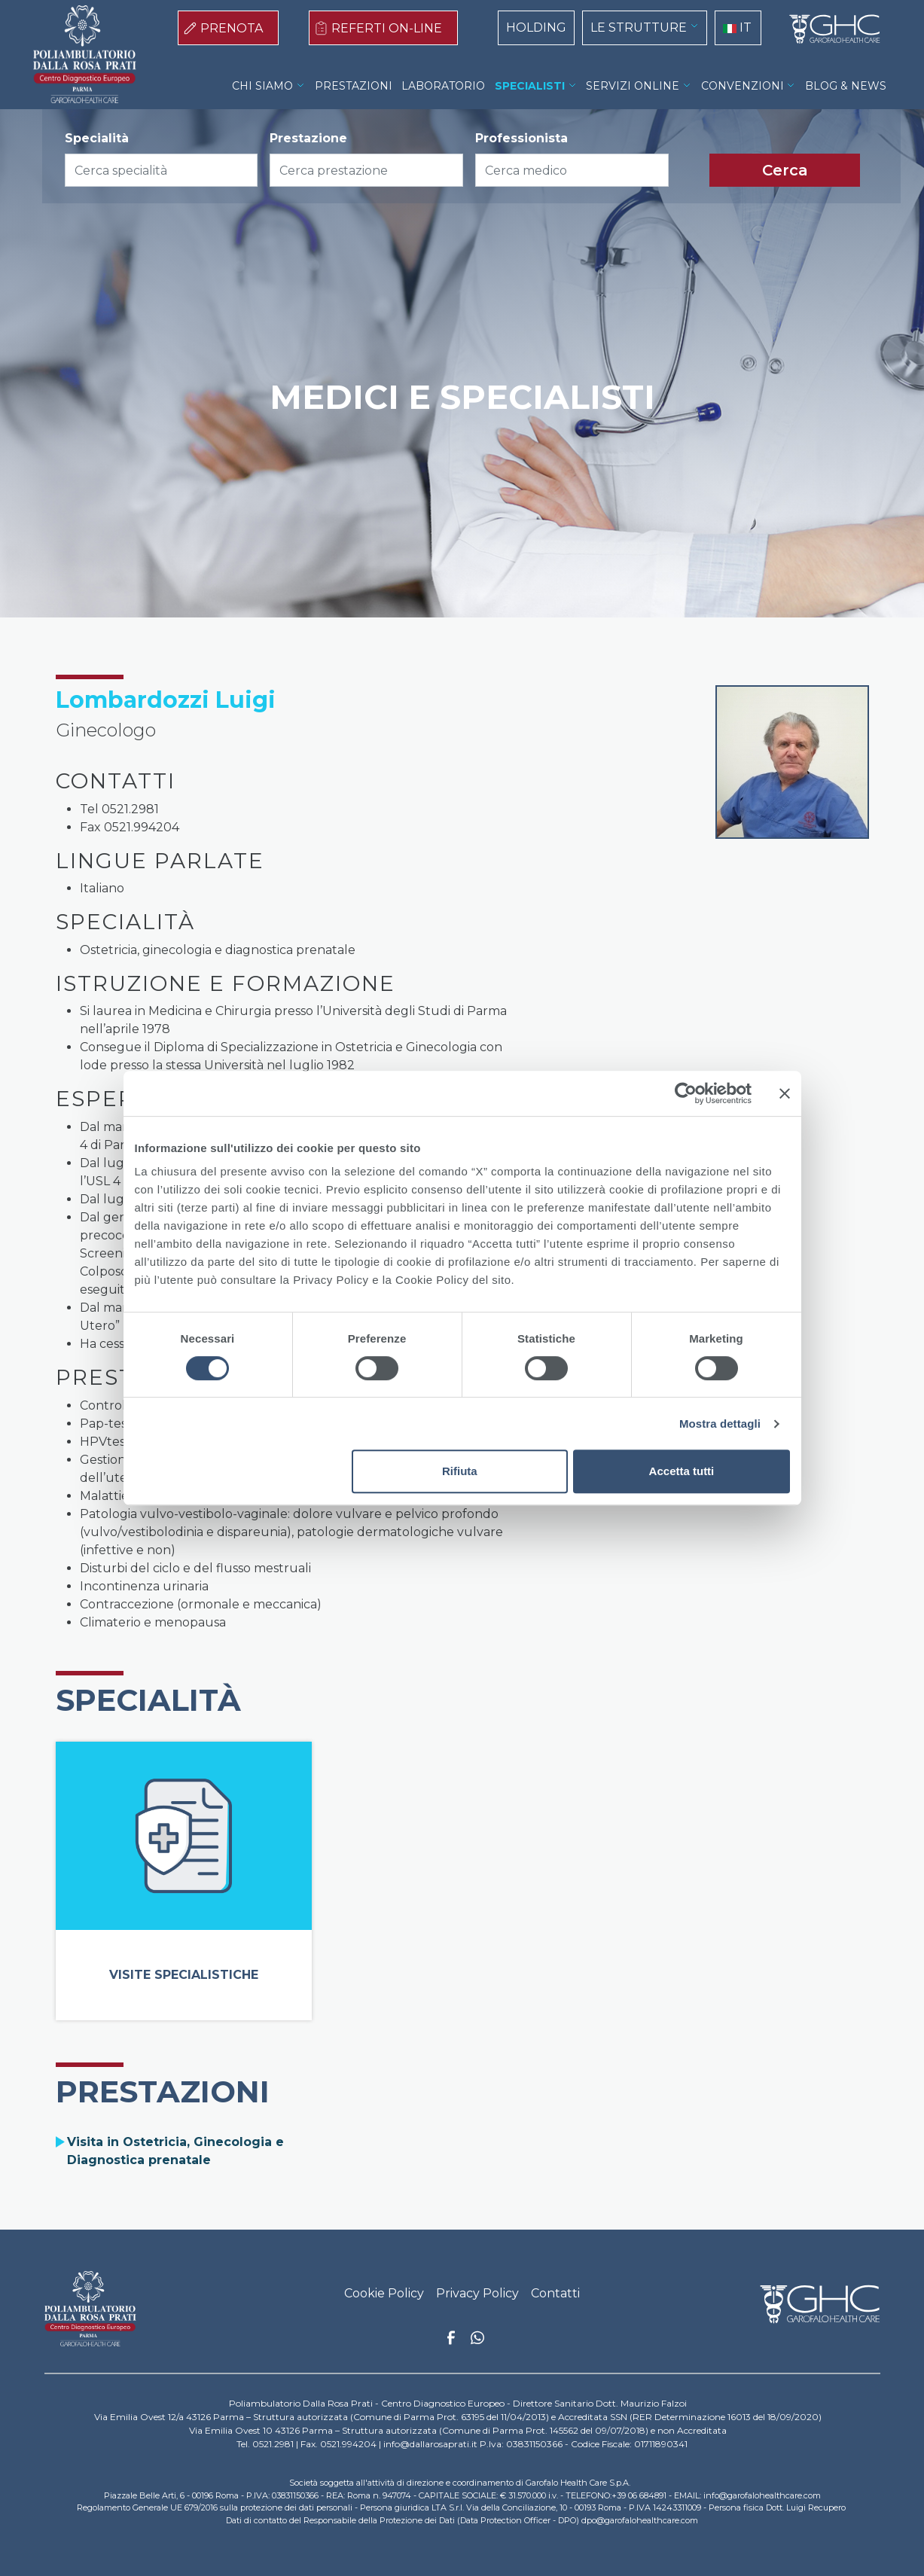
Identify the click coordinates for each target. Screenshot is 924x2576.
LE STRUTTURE (638, 27)
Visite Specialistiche (183, 1975)
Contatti (555, 2293)
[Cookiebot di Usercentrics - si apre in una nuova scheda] (686, 1093)
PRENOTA (231, 28)
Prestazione (308, 138)
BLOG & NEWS (845, 86)
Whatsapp (477, 2339)
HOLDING (536, 27)
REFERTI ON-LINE (386, 28)
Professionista (521, 138)
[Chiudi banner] (784, 1093)
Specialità (97, 138)
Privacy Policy (477, 2293)
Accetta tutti (682, 1471)
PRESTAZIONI (353, 86)
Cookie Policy (384, 2293)
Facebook (451, 2342)
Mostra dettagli (720, 1423)
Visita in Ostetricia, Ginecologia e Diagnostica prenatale (175, 2151)
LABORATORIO (443, 86)
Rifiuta (459, 1471)
